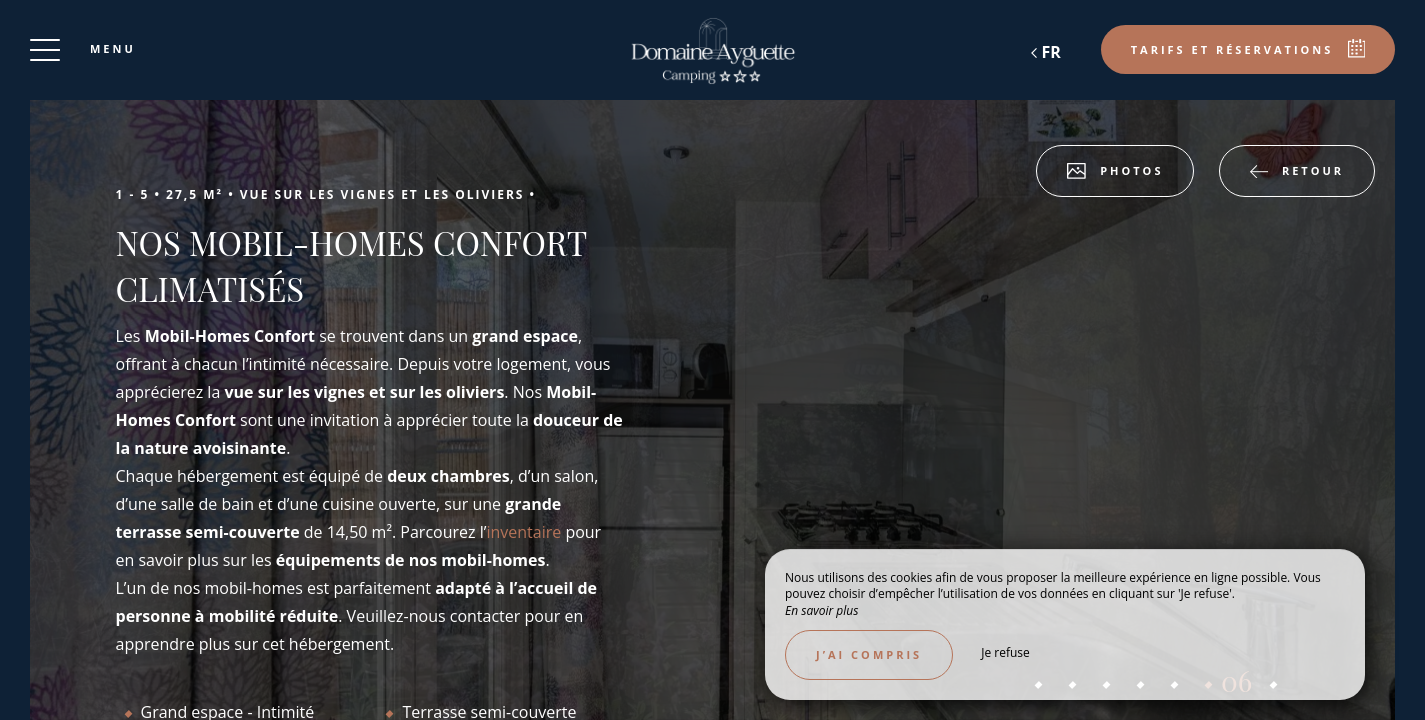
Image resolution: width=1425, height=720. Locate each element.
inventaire (525, 532)
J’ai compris (869, 654)
